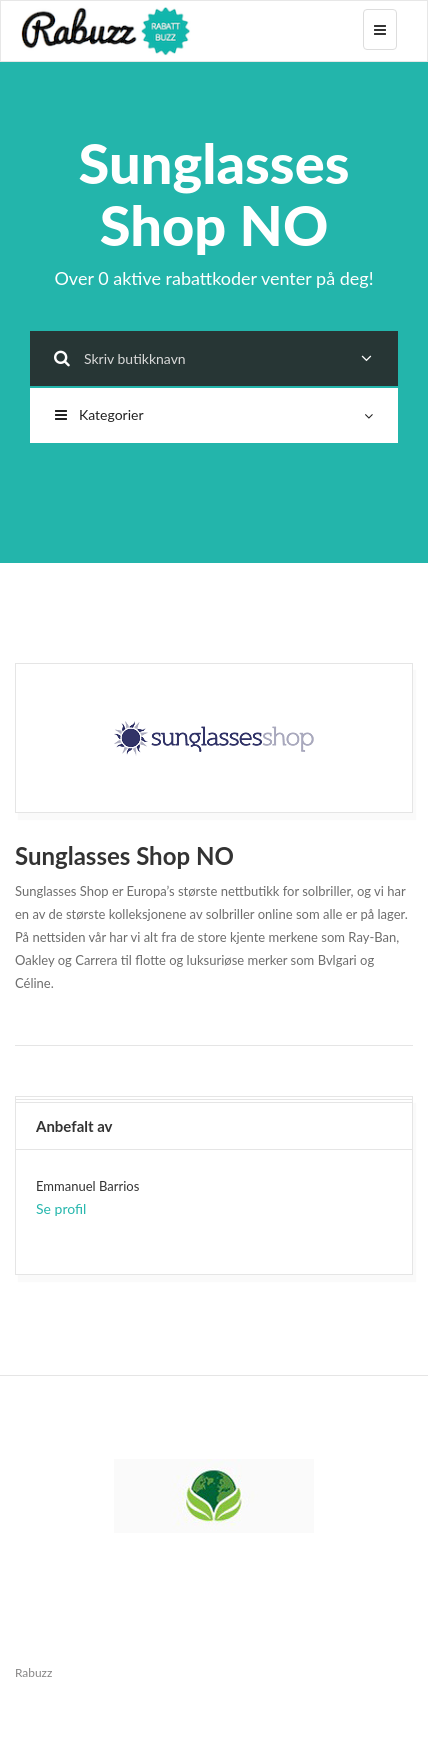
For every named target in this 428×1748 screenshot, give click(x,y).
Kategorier (214, 414)
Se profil (61, 1208)
